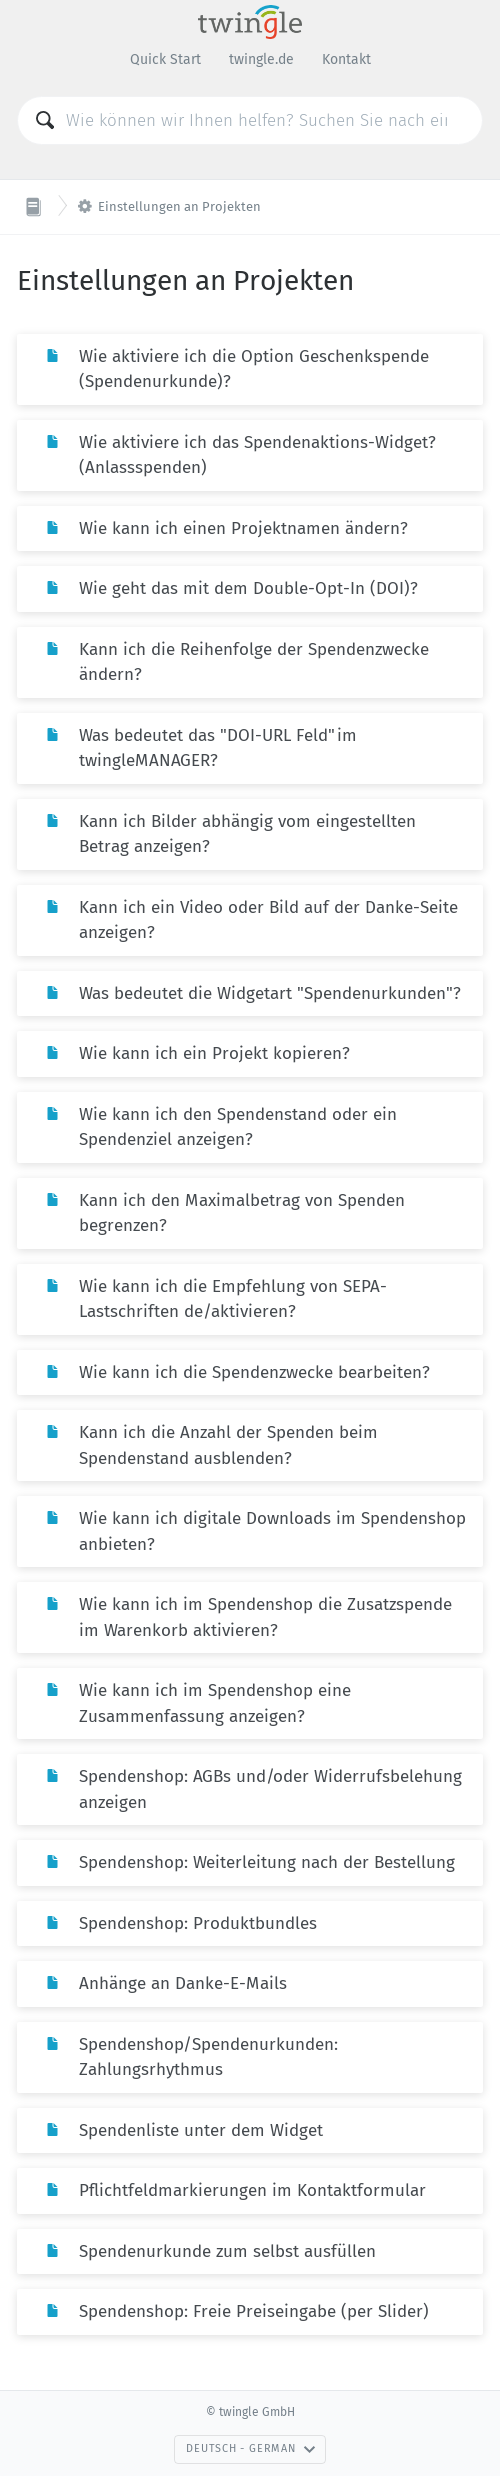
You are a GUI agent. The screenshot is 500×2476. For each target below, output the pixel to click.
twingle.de (261, 59)
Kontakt (346, 59)
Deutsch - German (250, 2448)
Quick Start (165, 59)
